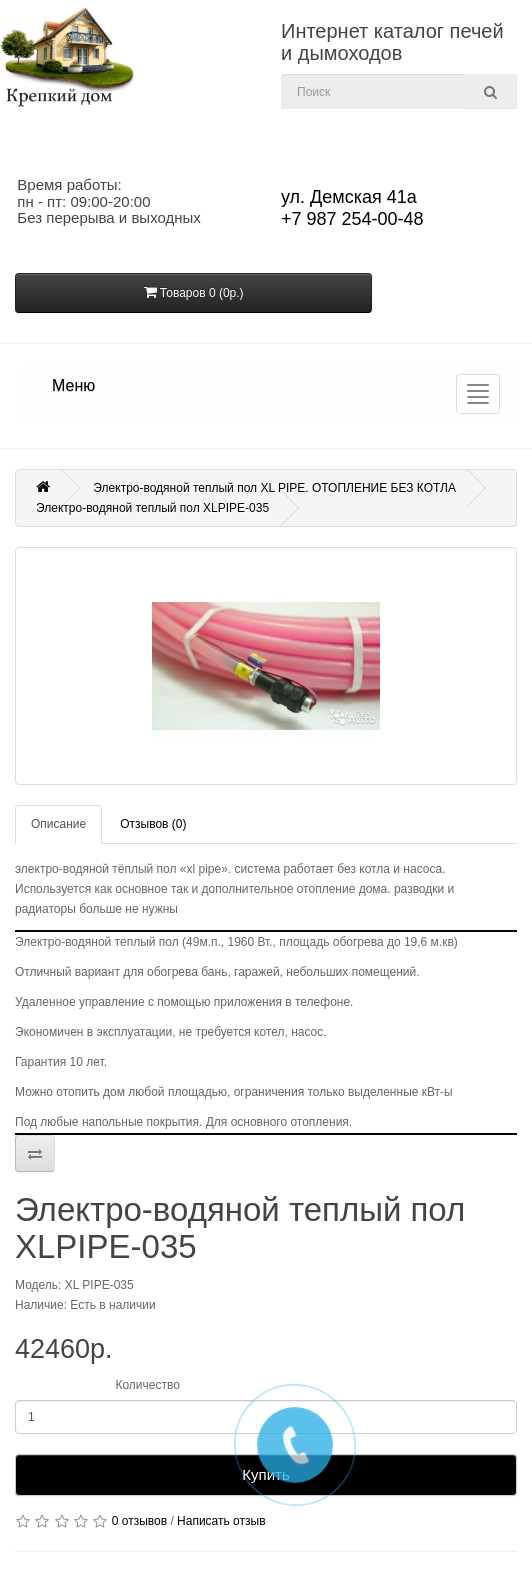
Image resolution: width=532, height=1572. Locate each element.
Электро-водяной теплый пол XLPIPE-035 (152, 508)
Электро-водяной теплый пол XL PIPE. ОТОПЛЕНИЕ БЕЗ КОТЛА (274, 488)
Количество (147, 1385)
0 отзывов (139, 1521)
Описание (58, 824)
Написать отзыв (221, 1521)
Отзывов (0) (153, 824)
